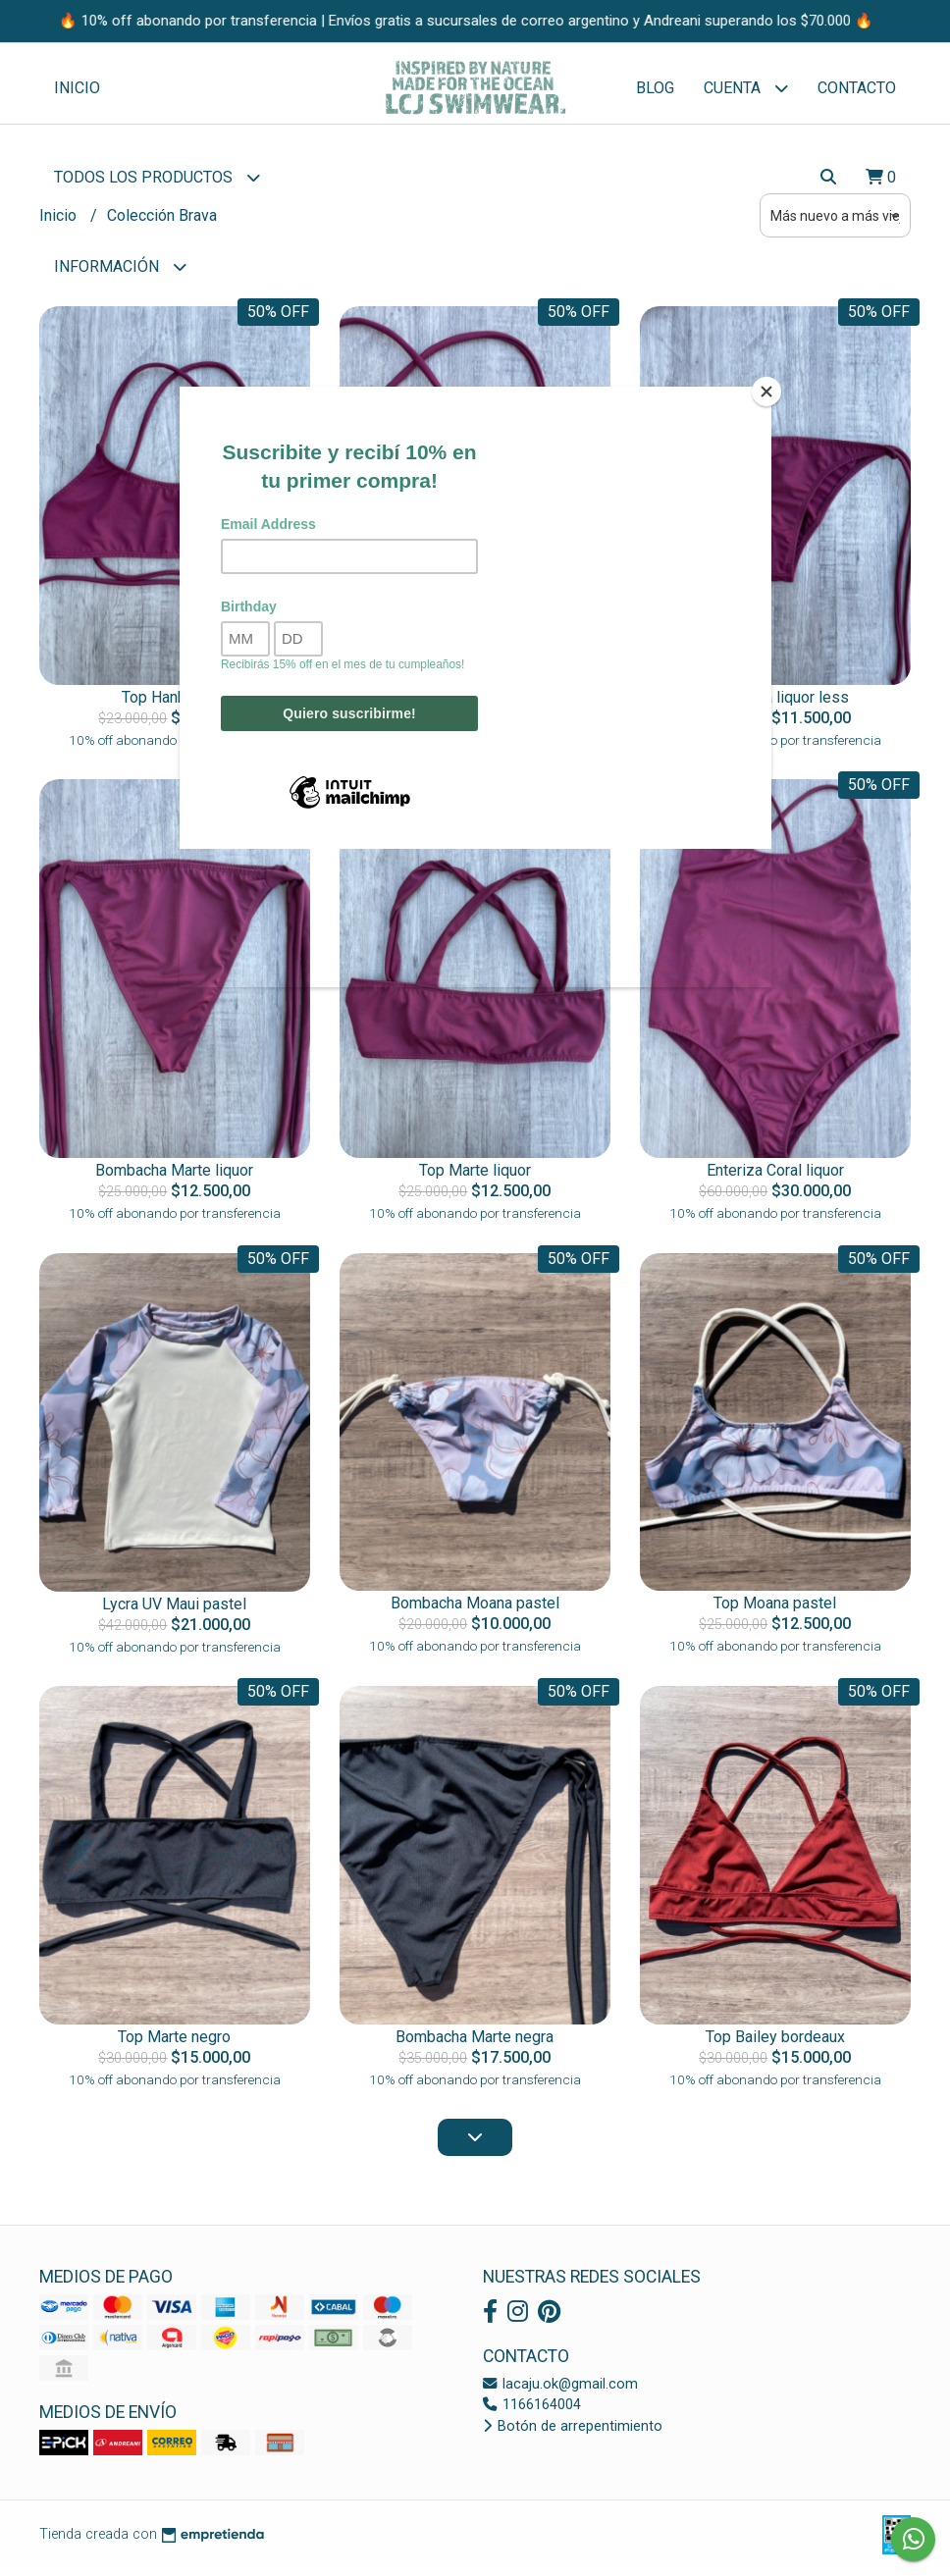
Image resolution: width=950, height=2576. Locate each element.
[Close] (766, 391)
